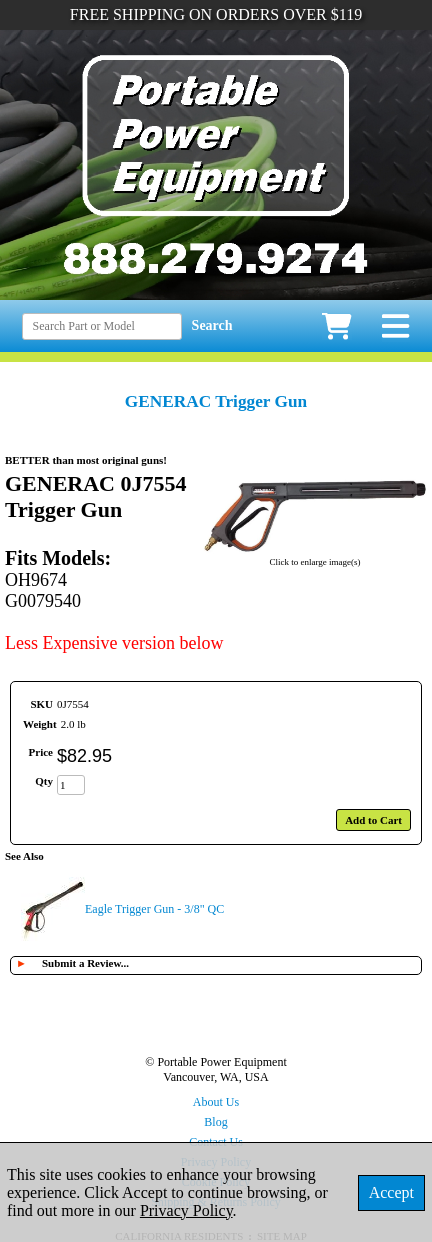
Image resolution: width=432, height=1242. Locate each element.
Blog (215, 1122)
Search (212, 325)
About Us (216, 1102)
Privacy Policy (186, 1210)
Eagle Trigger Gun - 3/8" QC (154, 909)
